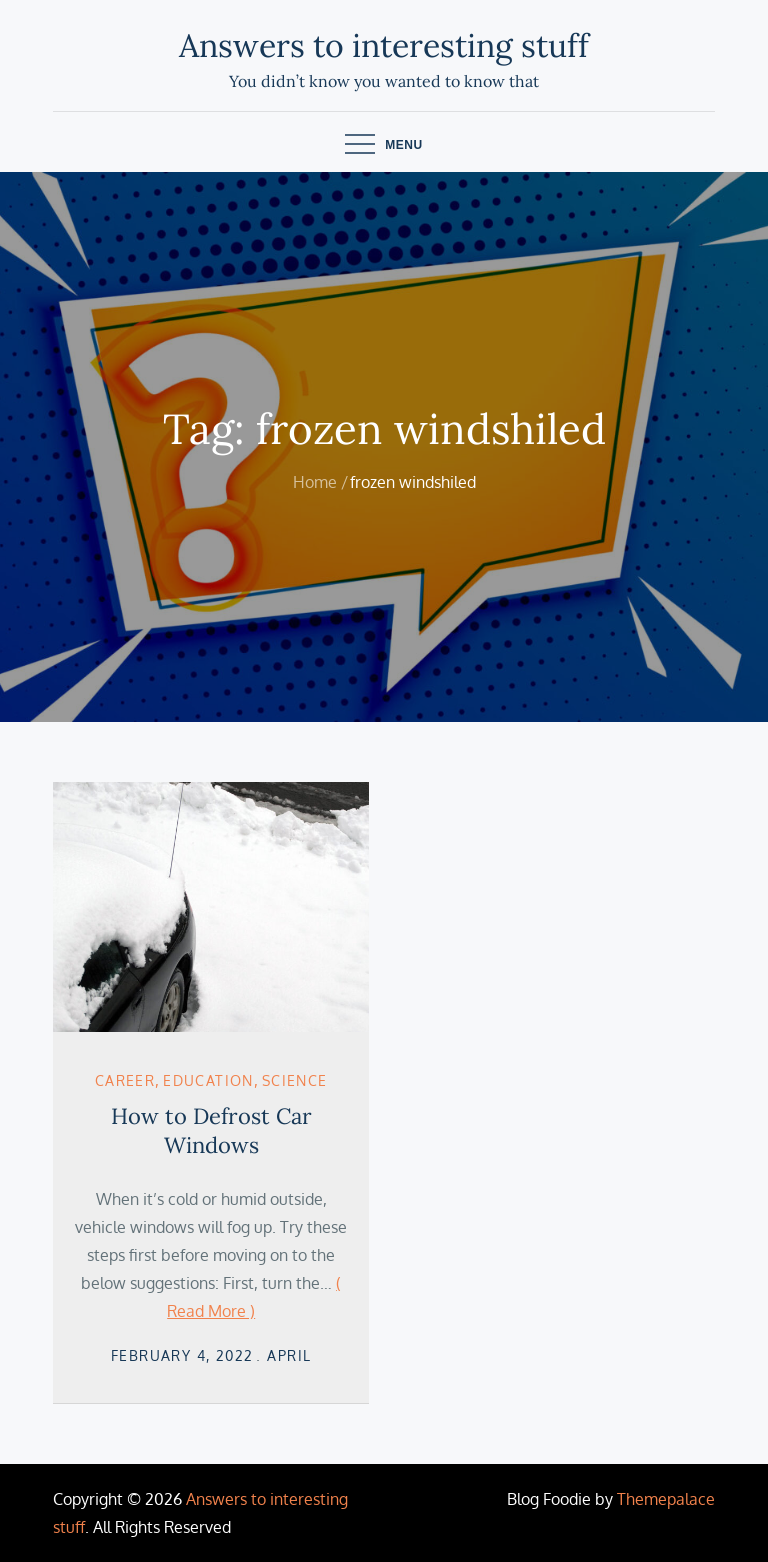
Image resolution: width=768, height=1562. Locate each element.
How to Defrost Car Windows (211, 1130)
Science (295, 1080)
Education (208, 1080)
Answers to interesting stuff (384, 45)
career (125, 1080)
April (289, 1355)
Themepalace (666, 1499)
